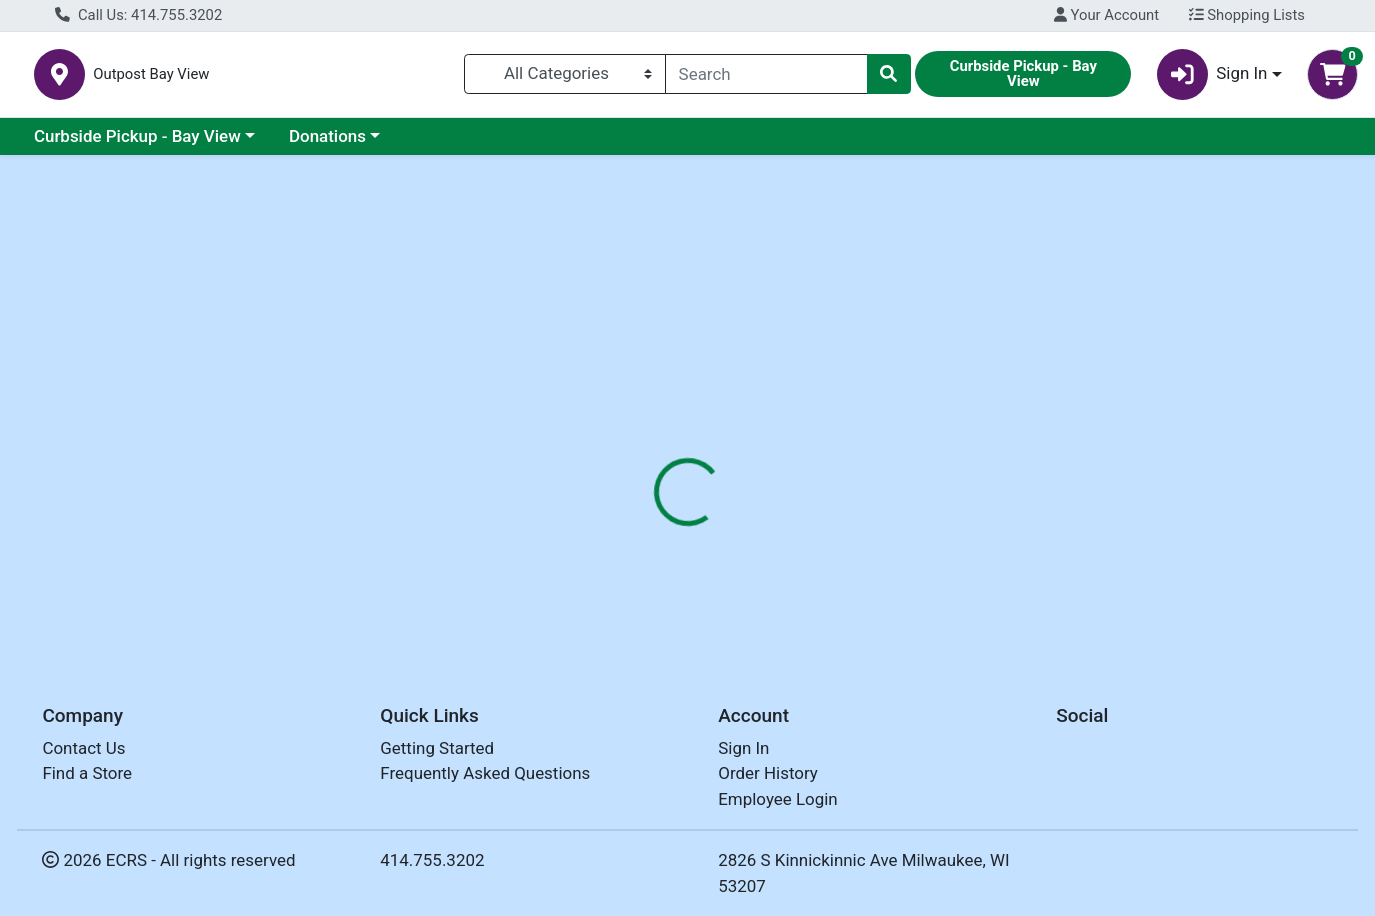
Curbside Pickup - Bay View (137, 144)
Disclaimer (723, 435)
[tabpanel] (974, 546)
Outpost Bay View (381, 78)
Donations (327, 144)
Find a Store (87, 774)
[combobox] (766, 78)
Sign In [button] (1212, 78)
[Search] (766, 78)
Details (629, 435)
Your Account (1106, 15)
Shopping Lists (1247, 15)
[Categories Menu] (565, 78)
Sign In (743, 748)
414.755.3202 (432, 861)
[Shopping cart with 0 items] (1332, 78)
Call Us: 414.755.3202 (138, 15)
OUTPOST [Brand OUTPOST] (820, 561)
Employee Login (777, 799)
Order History (768, 774)
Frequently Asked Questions (485, 774)
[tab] (629, 434)
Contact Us (83, 748)
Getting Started (437, 748)
